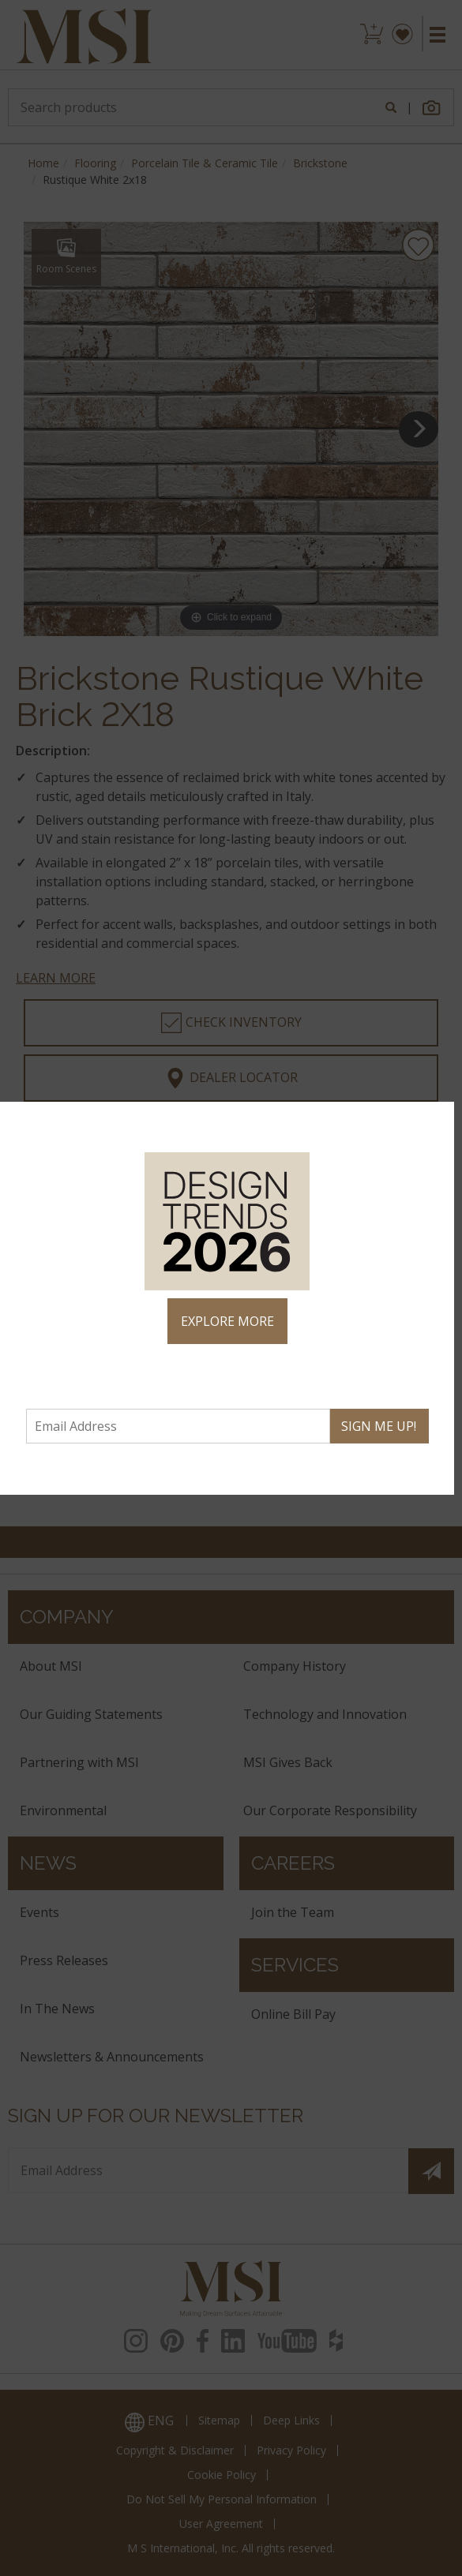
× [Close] (435, 1121)
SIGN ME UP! (378, 1426)
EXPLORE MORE (227, 1321)
